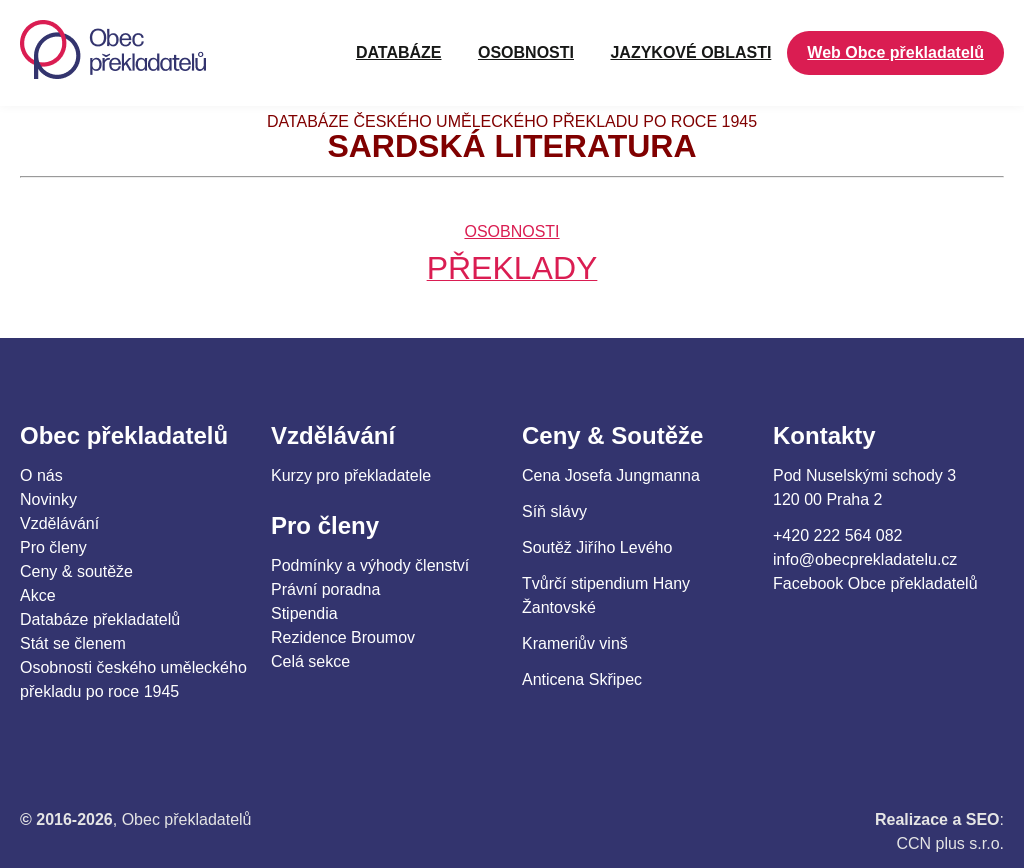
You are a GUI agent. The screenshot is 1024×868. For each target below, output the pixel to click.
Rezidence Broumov (343, 637)
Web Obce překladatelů (895, 52)
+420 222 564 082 (837, 535)
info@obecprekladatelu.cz (865, 559)
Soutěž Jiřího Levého (597, 547)
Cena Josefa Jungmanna (611, 475)
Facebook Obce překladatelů (875, 583)
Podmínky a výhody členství (370, 565)
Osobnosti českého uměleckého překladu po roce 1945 (133, 679)
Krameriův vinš (575, 643)
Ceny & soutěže (76, 571)
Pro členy (53, 547)
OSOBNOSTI (526, 52)
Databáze (399, 52)
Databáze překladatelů (100, 619)
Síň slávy (554, 511)
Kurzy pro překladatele (351, 475)
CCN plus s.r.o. (950, 843)
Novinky (48, 499)
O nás (41, 475)
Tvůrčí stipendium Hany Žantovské (606, 595)
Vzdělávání (59, 523)
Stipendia (304, 613)
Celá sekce (310, 661)
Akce (38, 595)
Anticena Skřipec (582, 679)
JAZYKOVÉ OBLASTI (690, 52)
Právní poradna (325, 589)
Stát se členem (73, 643)
